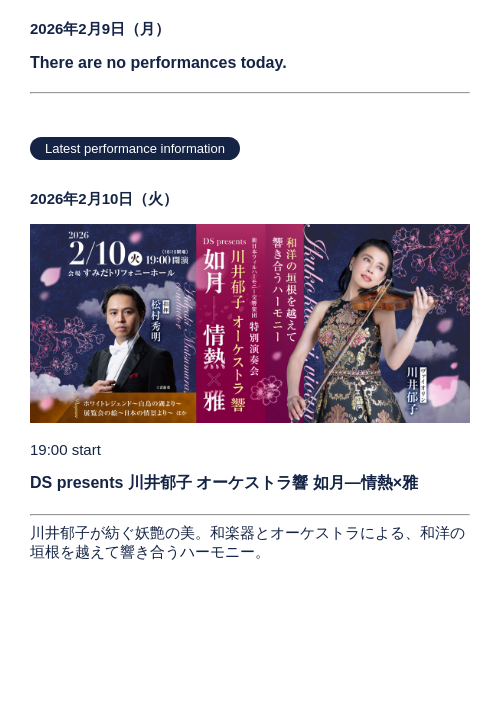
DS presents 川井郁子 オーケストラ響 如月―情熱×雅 (224, 482)
